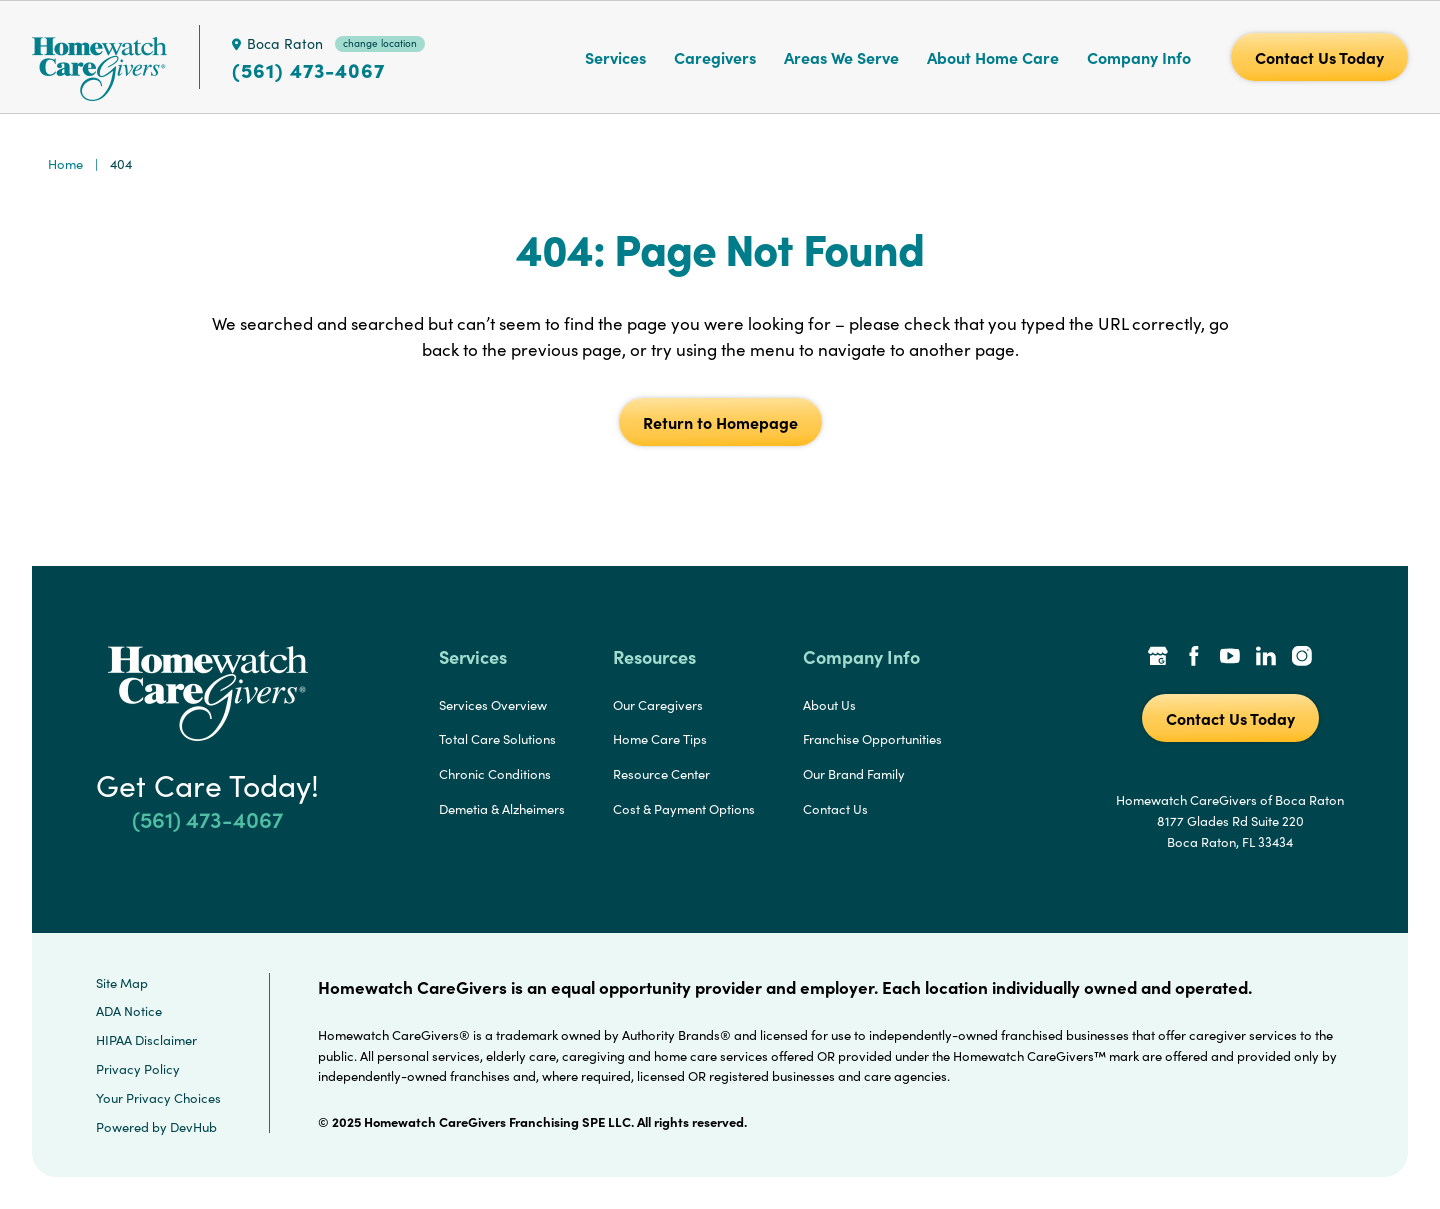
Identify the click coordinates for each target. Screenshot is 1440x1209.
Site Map (122, 983)
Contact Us (835, 809)
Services (615, 57)
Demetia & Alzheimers (502, 809)
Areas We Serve (841, 57)
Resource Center (661, 774)
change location (380, 43)
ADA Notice (129, 1011)
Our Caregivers (658, 705)
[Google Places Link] (1158, 658)
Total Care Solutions (497, 739)
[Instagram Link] (1302, 658)
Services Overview (493, 705)
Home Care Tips (660, 739)
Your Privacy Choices (158, 1098)
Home (65, 164)
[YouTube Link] (1230, 658)
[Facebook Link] (1194, 658)
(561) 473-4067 (308, 70)
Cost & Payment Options (684, 809)
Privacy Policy (138, 1069)
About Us (829, 705)
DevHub (193, 1127)
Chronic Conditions (495, 774)
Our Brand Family (854, 774)
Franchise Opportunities (872, 739)
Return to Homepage (720, 422)
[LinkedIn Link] (1266, 658)
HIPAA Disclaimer (146, 1040)
